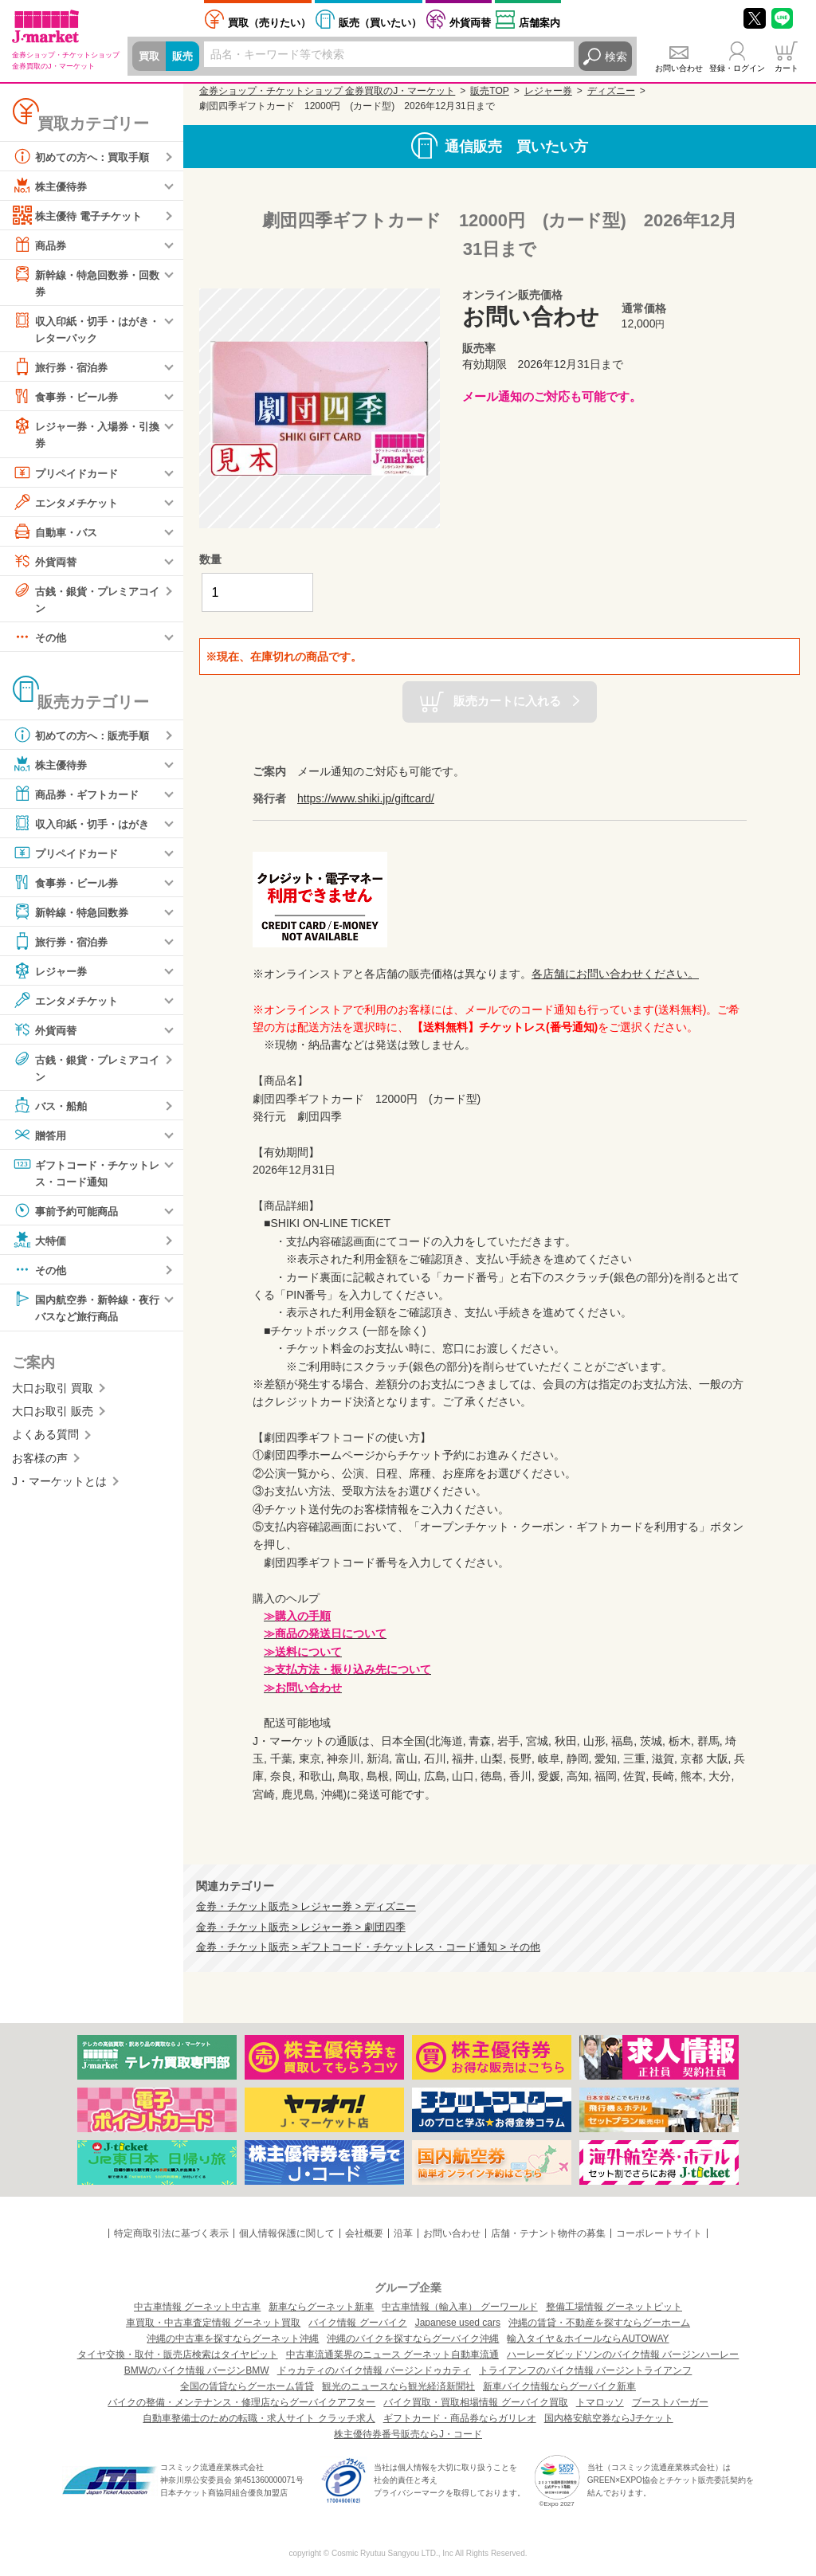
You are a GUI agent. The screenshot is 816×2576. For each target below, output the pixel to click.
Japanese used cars (457, 2322)
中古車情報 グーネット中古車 (197, 2306)
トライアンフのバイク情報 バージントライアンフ (585, 2370)
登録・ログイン (737, 68)
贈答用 (41, 1139)
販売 (185, 56)
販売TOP (489, 90)
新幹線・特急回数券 (74, 915)
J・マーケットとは (59, 1487)
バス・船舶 (52, 1109)
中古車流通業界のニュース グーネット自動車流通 (392, 2354)
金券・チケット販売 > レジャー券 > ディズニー (306, 1906)
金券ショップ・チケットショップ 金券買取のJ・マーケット (327, 90)
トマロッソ (600, 2402)
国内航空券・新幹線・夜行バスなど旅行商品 (85, 1312)
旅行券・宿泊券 (63, 368)
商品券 (41, 244)
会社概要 (364, 2233)
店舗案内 (539, 23)
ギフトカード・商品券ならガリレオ (459, 2418)
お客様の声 (40, 1464)
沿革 (403, 2233)
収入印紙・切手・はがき (85, 827)
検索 (616, 56)
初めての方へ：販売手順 (85, 738)
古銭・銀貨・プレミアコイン (85, 600)
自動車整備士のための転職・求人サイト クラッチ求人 (259, 2418)
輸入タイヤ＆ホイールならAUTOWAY (588, 2338)
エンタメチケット (68, 504)
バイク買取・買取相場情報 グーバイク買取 (475, 2402)
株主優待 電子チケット (81, 215)
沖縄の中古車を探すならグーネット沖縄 (233, 2338)
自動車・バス (57, 533)
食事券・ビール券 (68, 398)
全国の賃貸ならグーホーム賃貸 (247, 2386)
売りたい (269, 23)
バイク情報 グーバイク (357, 2322)
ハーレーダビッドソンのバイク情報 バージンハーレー (623, 2354)
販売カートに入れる (507, 701)
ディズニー (611, 90)
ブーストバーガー (670, 2402)
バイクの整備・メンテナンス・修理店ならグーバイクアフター (241, 2402)
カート (786, 68)
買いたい (380, 23)
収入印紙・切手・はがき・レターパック (80, 329)
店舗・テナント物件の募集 (548, 2233)
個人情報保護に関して (287, 2233)
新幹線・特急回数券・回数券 (85, 282)
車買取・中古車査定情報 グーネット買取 (213, 2322)
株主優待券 (52, 185)
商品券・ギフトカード (80, 797)
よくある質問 (45, 1441)
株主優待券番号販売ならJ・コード (408, 2434)
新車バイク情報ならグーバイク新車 (559, 2386)
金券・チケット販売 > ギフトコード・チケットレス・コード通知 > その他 (368, 1947)
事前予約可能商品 (68, 1215)
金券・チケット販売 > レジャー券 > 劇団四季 (301, 1927)
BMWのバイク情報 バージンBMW (196, 2370)
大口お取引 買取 (52, 1394)
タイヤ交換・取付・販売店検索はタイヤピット (177, 2354)
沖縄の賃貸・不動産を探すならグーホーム (599, 2322)
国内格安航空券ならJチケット (608, 2418)
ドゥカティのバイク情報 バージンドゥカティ (374, 2370)
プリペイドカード (68, 474)
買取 (150, 56)
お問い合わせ (679, 68)
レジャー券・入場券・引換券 (85, 435)
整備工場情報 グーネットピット (614, 2306)
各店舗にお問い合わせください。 (615, 973)
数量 (210, 559)
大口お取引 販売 (52, 1417)
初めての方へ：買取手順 (85, 156)
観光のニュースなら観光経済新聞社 (398, 2386)
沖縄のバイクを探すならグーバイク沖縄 (413, 2338)
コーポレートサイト (659, 2233)
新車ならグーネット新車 (321, 2306)
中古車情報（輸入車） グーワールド (459, 2306)
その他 (41, 640)
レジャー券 (52, 974)
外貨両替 (470, 23)
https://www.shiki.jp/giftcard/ (365, 798)
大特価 (41, 1245)
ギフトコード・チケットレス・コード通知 (85, 1176)
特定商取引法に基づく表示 (171, 2233)
